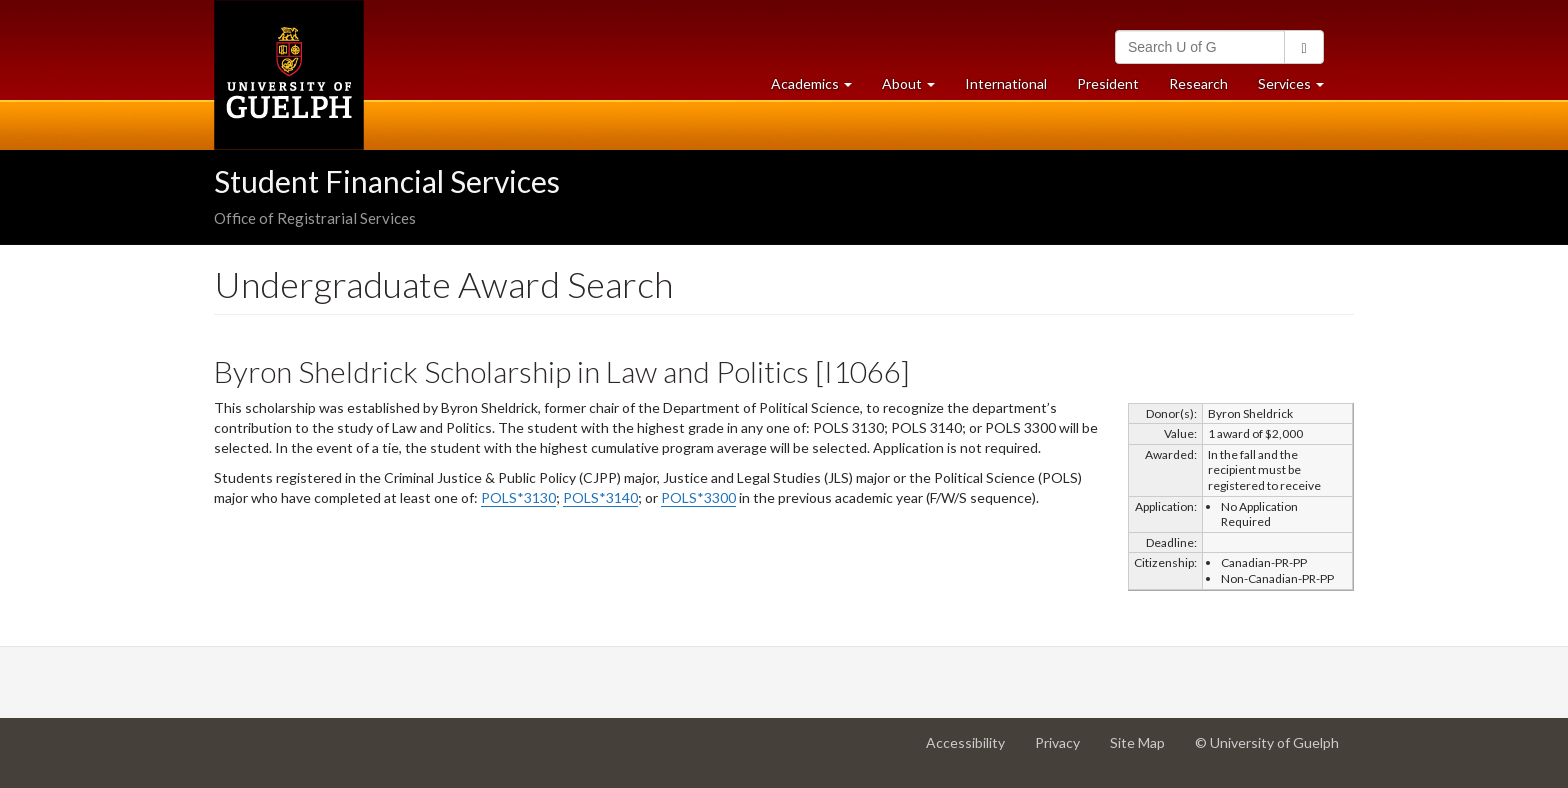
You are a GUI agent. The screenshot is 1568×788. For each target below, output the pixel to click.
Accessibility (973, 750)
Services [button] (1298, 88)
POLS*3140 (600, 497)
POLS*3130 (518, 497)
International (1006, 83)
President (1108, 83)
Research (1206, 88)
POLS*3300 (698, 497)
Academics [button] (819, 88)
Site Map (1145, 750)
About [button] (916, 88)
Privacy (1065, 750)
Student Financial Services (387, 181)
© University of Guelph (1267, 742)
